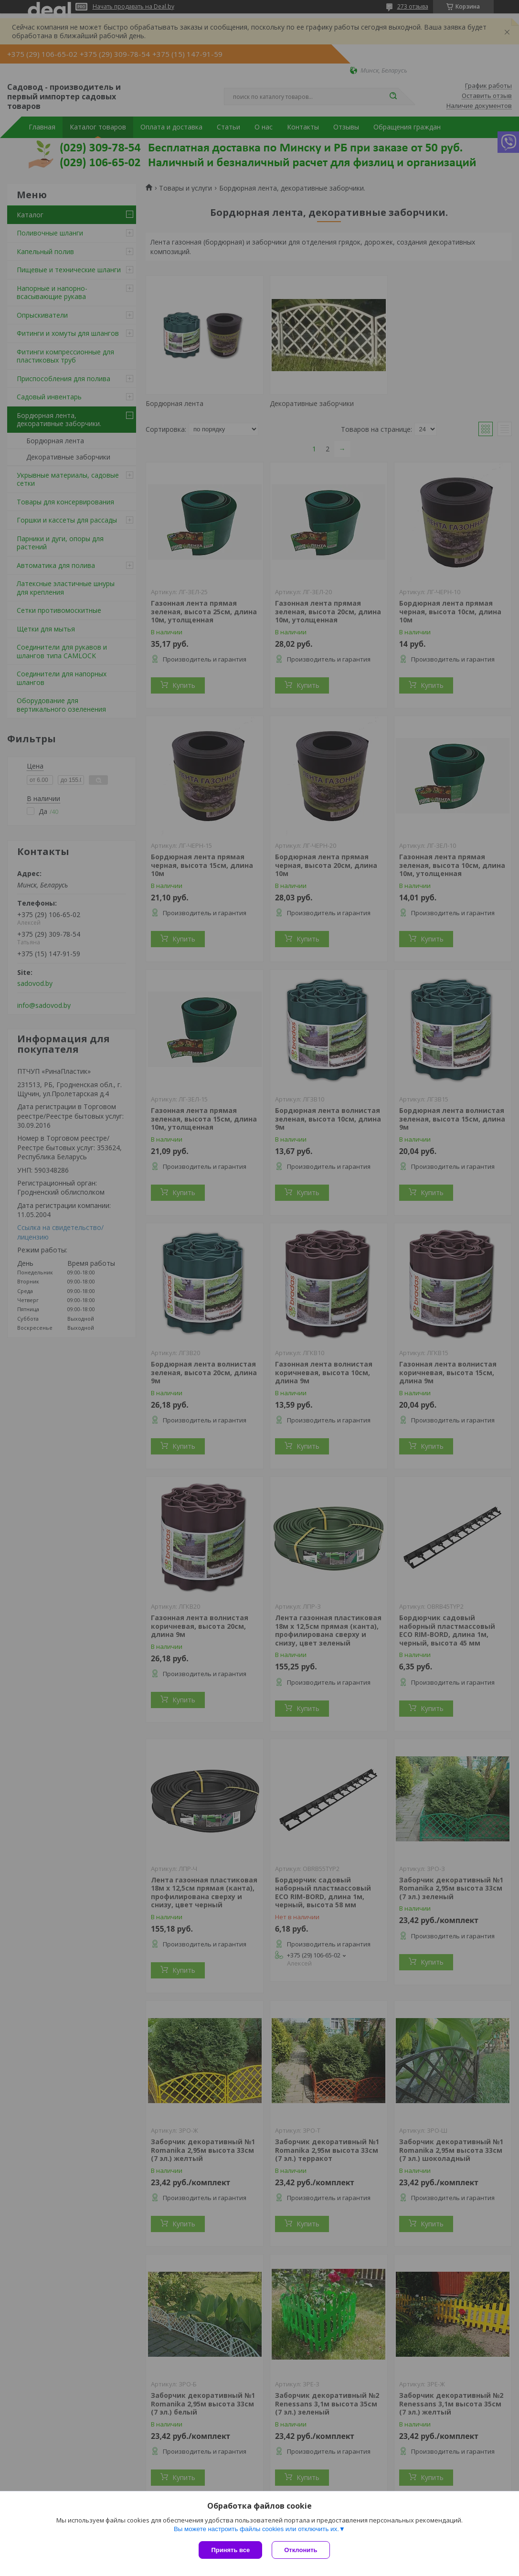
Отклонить (300, 2550)
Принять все (230, 2550)
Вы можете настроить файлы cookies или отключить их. (256, 2529)
